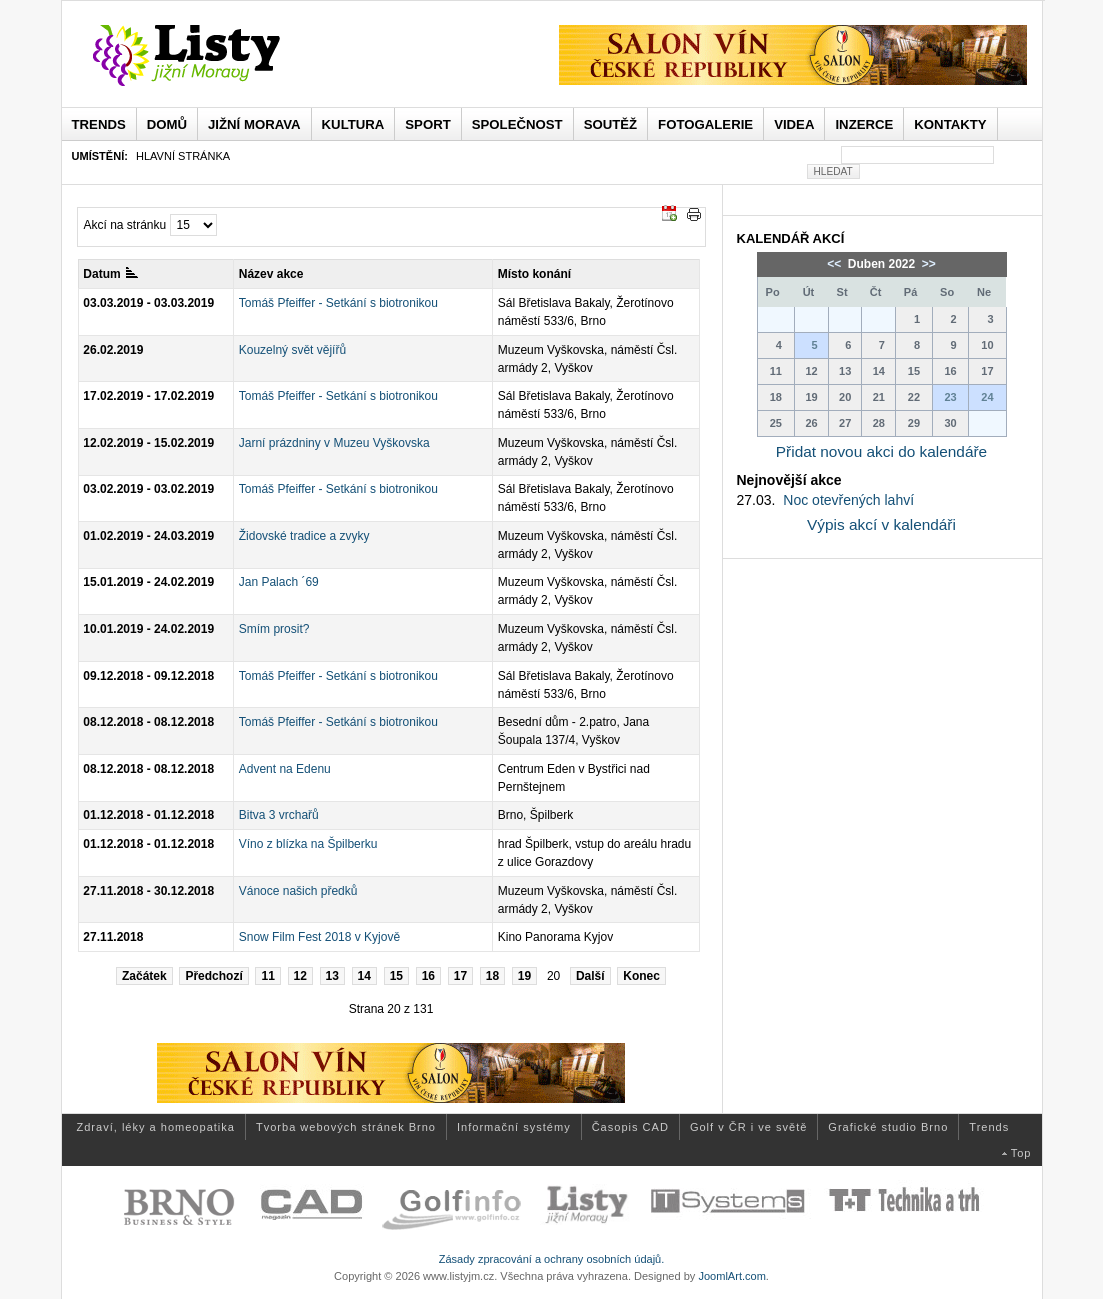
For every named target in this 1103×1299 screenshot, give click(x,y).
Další (590, 976)
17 (460, 976)
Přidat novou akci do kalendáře (881, 451)
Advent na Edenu (285, 769)
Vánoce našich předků (298, 891)
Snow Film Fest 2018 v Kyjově (319, 937)
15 (396, 976)
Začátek (144, 976)
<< (835, 264)
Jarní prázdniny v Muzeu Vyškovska (334, 443)
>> (927, 264)
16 (428, 976)
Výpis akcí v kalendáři (881, 524)
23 (950, 397)
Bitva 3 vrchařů (279, 815)
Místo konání (534, 274)
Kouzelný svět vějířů (292, 350)
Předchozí (213, 976)
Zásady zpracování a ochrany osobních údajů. (552, 1259)
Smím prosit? (274, 629)
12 (300, 976)
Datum (110, 274)
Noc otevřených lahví (848, 500)
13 (332, 976)
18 (492, 976)
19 (524, 976)
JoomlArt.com (731, 1276)
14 (364, 976)
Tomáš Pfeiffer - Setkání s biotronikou (338, 303)
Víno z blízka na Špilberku (308, 844)
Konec (641, 976)
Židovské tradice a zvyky (304, 536)
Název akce (271, 274)
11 (267, 976)
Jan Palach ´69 (279, 582)
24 (987, 397)
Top (1021, 1153)
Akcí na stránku (125, 225)
